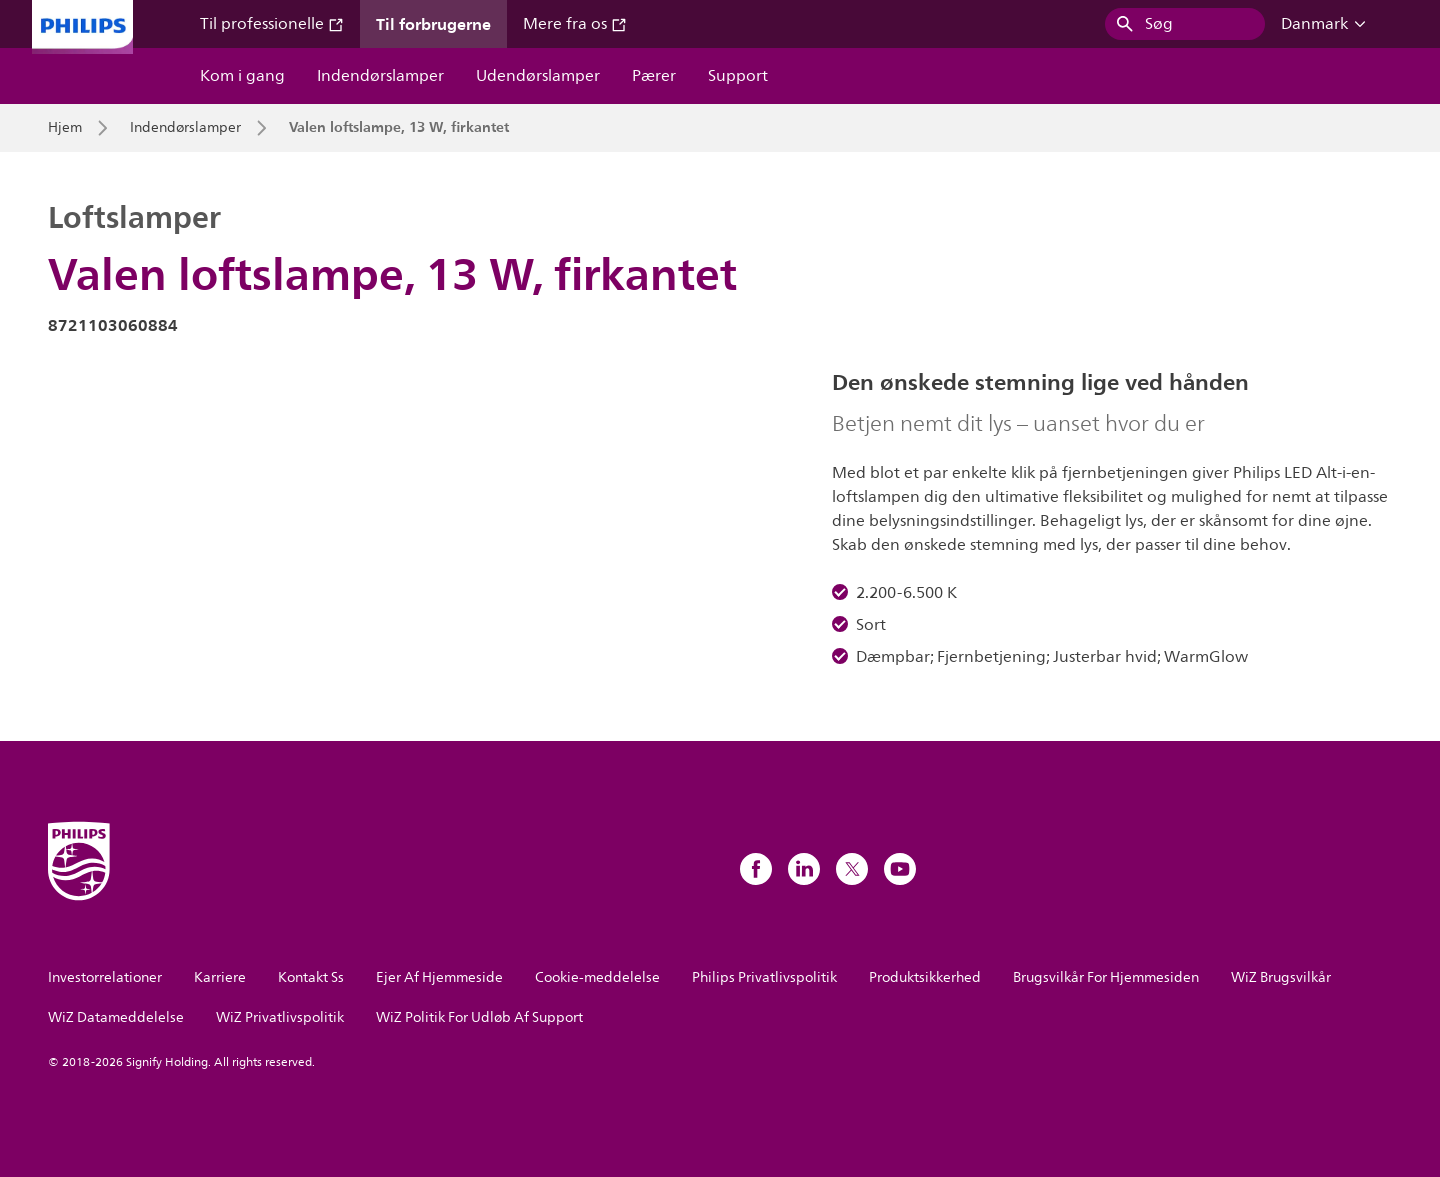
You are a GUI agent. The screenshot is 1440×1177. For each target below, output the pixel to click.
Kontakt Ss (311, 977)
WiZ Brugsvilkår (1281, 977)
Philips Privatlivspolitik (764, 977)
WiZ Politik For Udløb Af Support (479, 1017)
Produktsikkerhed (925, 977)
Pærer (654, 76)
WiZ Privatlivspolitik (280, 1017)
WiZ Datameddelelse (116, 1017)
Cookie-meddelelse (597, 977)
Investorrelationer (105, 977)
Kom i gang (242, 76)
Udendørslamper (538, 76)
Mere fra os (575, 24)
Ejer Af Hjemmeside (439, 977)
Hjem (65, 128)
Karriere (220, 977)
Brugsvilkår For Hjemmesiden (1106, 977)
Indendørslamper (380, 76)
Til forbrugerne (433, 24)
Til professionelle (272, 24)
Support (738, 76)
